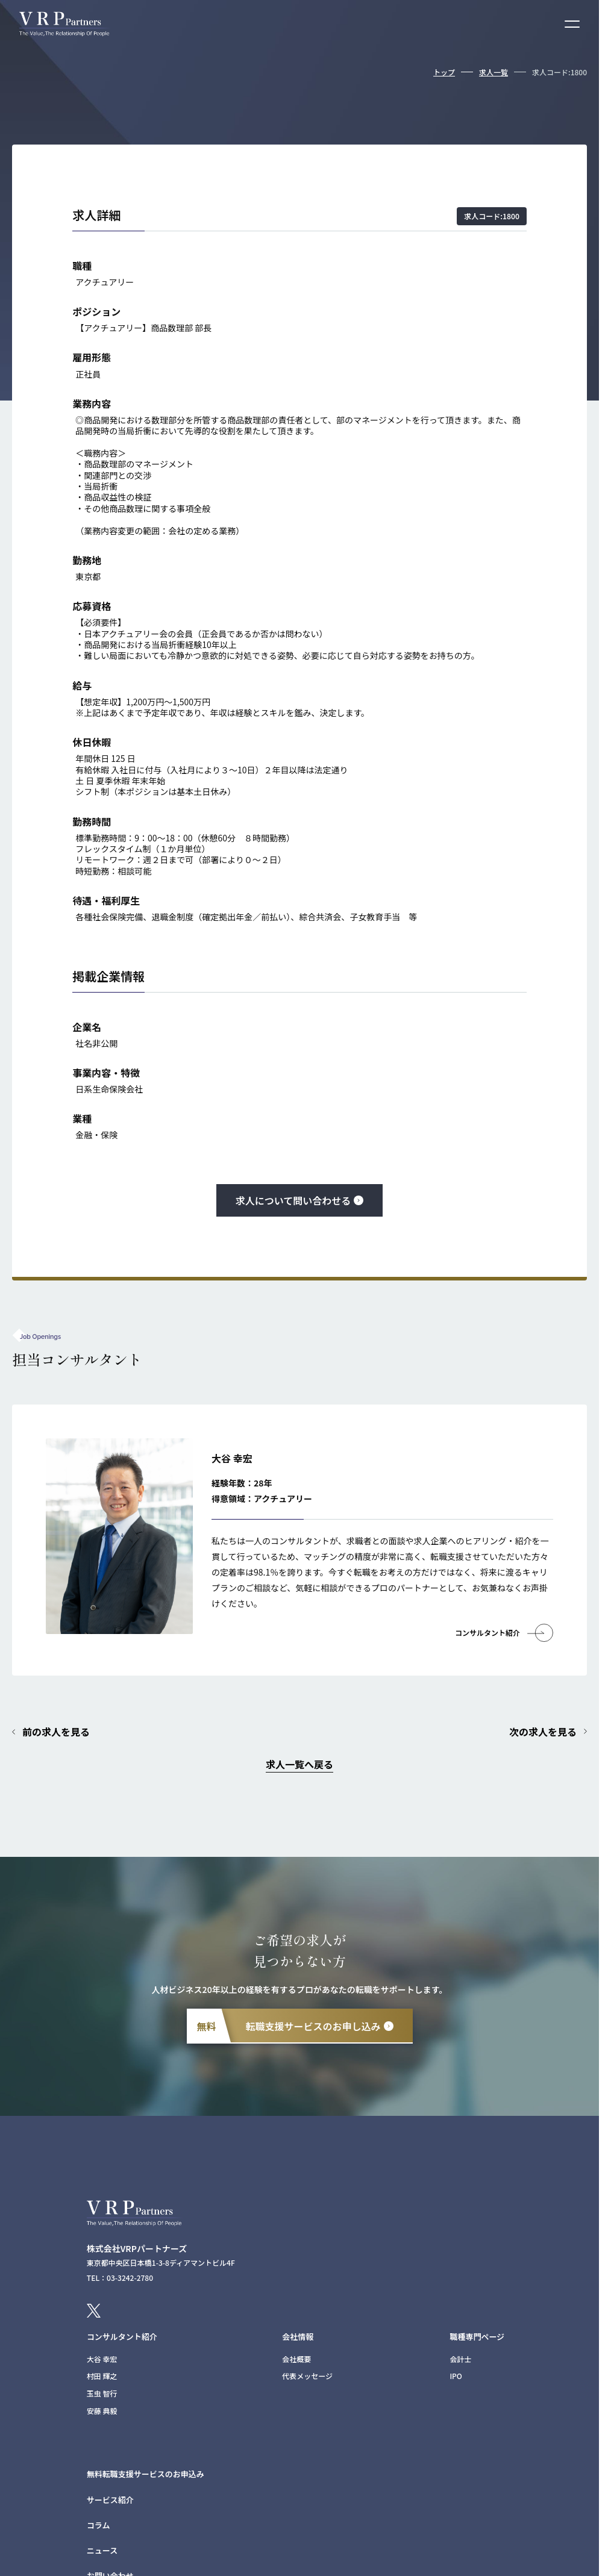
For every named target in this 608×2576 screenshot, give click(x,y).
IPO (456, 2376)
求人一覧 (493, 72)
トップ (444, 72)
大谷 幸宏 (102, 2359)
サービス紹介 (110, 2500)
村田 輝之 (102, 2376)
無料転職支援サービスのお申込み (145, 2474)
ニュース (102, 2550)
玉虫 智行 (102, 2393)
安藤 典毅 (102, 2411)
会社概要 (296, 2359)
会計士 (460, 2359)
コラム (98, 2525)
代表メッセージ (307, 2376)
